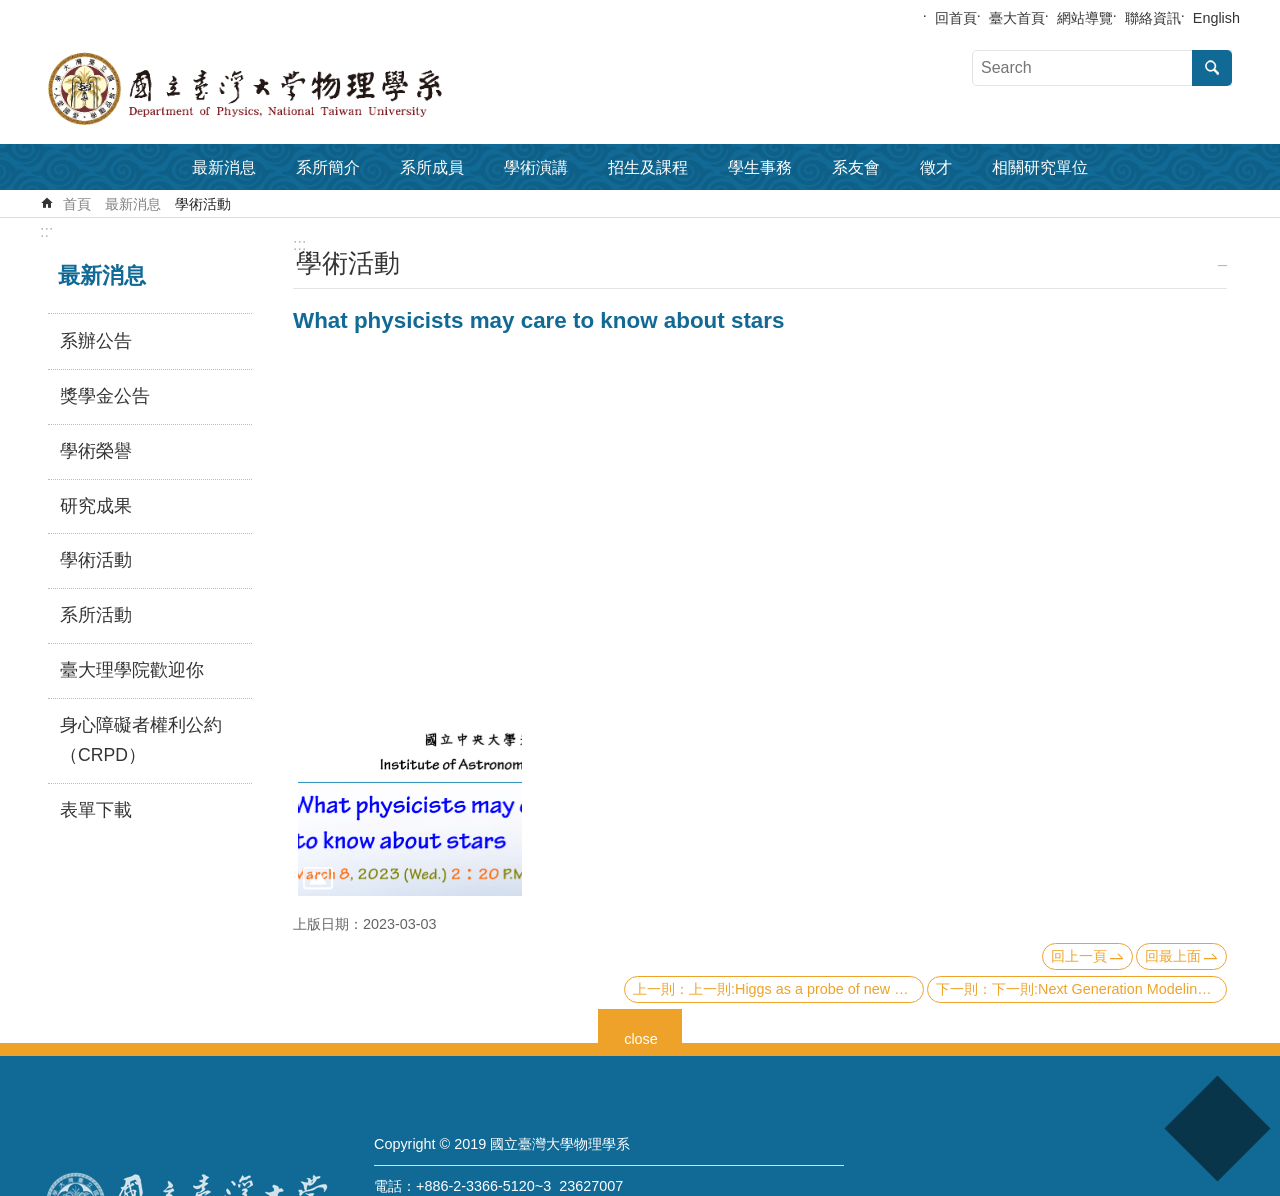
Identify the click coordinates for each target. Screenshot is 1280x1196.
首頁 (77, 204)
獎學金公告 (105, 396)
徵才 (936, 167)
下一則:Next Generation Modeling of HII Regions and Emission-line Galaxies (1109, 989)
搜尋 (1212, 68)
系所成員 (432, 167)
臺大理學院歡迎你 (132, 670)
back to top (1216, 1128)
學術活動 (203, 204)
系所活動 (96, 615)
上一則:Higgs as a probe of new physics (806, 989)
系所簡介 (328, 167)
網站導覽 (1085, 18)
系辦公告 (96, 341)
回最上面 (1173, 956)
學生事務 (760, 167)
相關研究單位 (1040, 167)
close (641, 1036)
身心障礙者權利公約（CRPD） (141, 740)
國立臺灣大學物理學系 (290, 89)
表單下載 (96, 810)
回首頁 (956, 18)
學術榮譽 (96, 451)
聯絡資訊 (1153, 18)
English (1216, 18)
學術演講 (536, 167)
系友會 (856, 167)
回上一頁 (1079, 956)
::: (46, 231)
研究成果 (96, 506)
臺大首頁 (1017, 18)
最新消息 (224, 167)
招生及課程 (648, 167)
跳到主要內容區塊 (10, 10)
